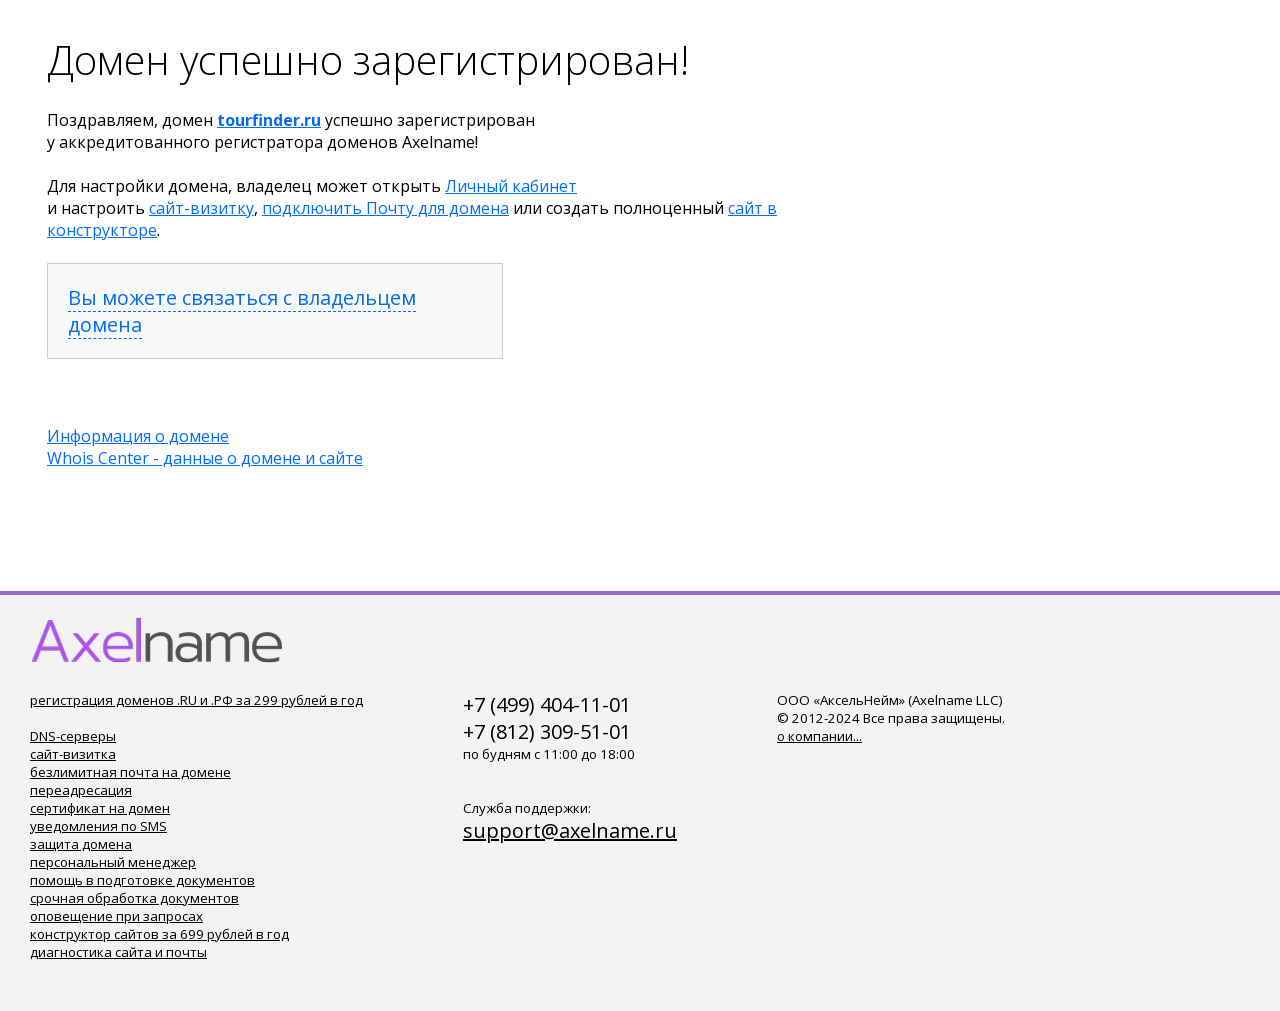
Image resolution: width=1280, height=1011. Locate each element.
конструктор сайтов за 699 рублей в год (159, 934)
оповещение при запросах (116, 916)
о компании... (819, 736)
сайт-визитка (73, 754)
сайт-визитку (201, 208)
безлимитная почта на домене (130, 772)
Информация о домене (138, 436)
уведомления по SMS (98, 826)
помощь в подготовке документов (142, 880)
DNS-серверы (73, 736)
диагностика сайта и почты (118, 952)
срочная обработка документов (134, 898)
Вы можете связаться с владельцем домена (242, 311)
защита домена (81, 844)
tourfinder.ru (269, 120)
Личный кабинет (511, 186)
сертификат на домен (100, 808)
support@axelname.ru (570, 830)
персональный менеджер (113, 862)
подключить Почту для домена (385, 208)
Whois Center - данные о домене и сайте (205, 458)
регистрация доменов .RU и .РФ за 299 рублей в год (196, 700)
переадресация (81, 790)
